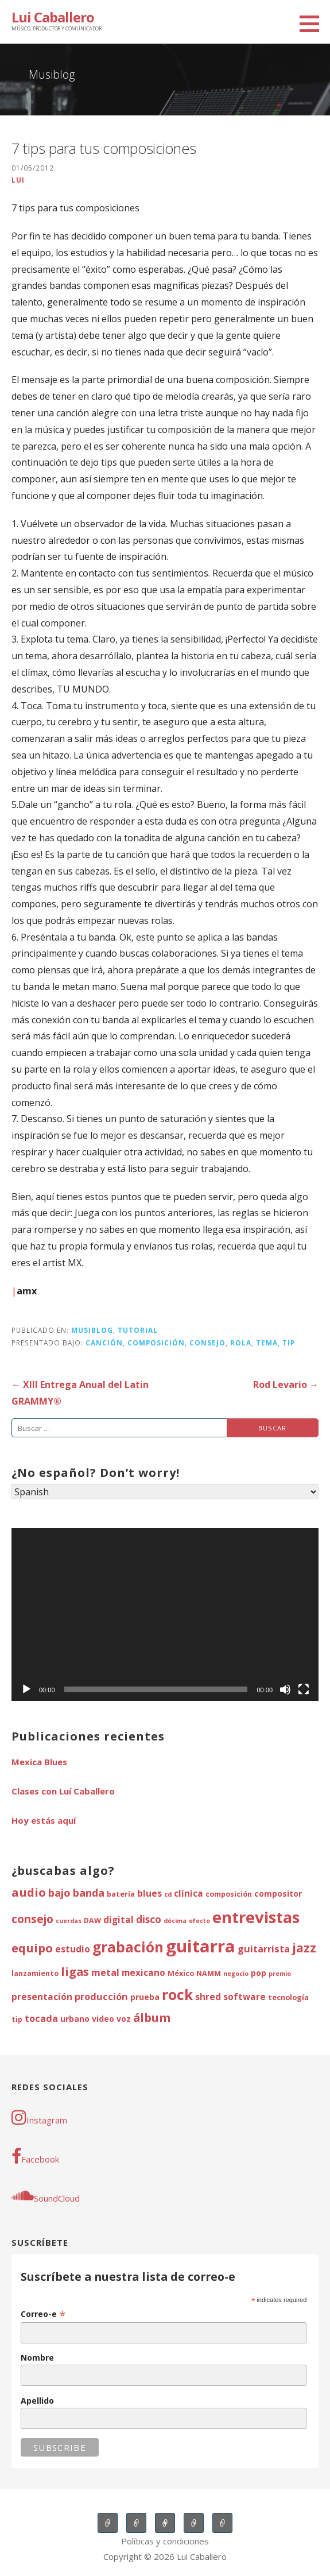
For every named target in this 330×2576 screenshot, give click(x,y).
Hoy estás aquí (43, 1820)
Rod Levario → (286, 1384)
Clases (136, 2523)
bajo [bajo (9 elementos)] (59, 1892)
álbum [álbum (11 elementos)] (151, 2017)
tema (267, 1342)
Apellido (37, 2400)
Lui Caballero (52, 16)
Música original (194, 2523)
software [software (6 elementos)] (244, 1997)
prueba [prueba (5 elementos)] (145, 1996)
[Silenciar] (285, 1689)
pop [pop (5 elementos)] (258, 1972)
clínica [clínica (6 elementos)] (188, 1893)
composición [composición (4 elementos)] (228, 1894)
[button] (313, 23)
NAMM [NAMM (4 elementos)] (208, 1973)
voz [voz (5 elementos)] (124, 2018)
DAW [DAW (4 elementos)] (92, 1920)
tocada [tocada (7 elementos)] (41, 2018)
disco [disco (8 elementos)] (148, 1919)
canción (104, 1342)
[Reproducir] (26, 1689)
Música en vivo (108, 2523)
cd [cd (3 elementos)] (168, 1894)
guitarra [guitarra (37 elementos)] (200, 1946)
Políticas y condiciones (165, 2541)
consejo (207, 1342)
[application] (165, 1614)
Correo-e (43, 2313)
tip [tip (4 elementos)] (16, 2019)
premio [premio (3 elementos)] (280, 1974)
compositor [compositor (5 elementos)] (278, 1893)
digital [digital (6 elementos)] (118, 1920)
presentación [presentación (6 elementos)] (41, 1997)
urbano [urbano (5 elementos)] (75, 2018)
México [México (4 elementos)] (181, 1973)
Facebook (35, 2156)
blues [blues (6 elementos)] (149, 1893)
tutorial (138, 1330)
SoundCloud (45, 2195)
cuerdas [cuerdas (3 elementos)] (68, 1921)
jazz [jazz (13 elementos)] (304, 1947)
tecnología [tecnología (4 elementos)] (288, 1997)
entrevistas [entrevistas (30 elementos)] (256, 1917)
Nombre (37, 2357)
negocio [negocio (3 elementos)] (236, 1974)
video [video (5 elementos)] (103, 2018)
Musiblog (92, 1330)
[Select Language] (165, 1491)
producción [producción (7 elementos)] (101, 1996)
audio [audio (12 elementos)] (28, 1892)
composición (156, 1342)
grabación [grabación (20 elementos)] (128, 1946)
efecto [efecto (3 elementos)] (199, 1921)
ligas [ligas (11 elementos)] (75, 1971)
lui (18, 179)
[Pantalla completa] (303, 1689)
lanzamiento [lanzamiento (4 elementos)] (35, 1973)
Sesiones (165, 2523)
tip (288, 1342)
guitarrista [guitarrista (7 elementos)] (264, 1948)
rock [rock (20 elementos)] (177, 1994)
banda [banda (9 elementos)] (88, 1892)
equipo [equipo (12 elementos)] (32, 1948)
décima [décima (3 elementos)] (175, 1921)
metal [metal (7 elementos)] (105, 1972)
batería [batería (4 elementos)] (121, 1894)
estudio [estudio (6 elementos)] (72, 1949)
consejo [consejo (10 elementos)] (32, 1919)
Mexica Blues (39, 1761)
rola (240, 1342)
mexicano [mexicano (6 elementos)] (143, 1973)
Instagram (39, 2117)
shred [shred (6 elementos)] (208, 1997)
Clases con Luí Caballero (63, 1791)
